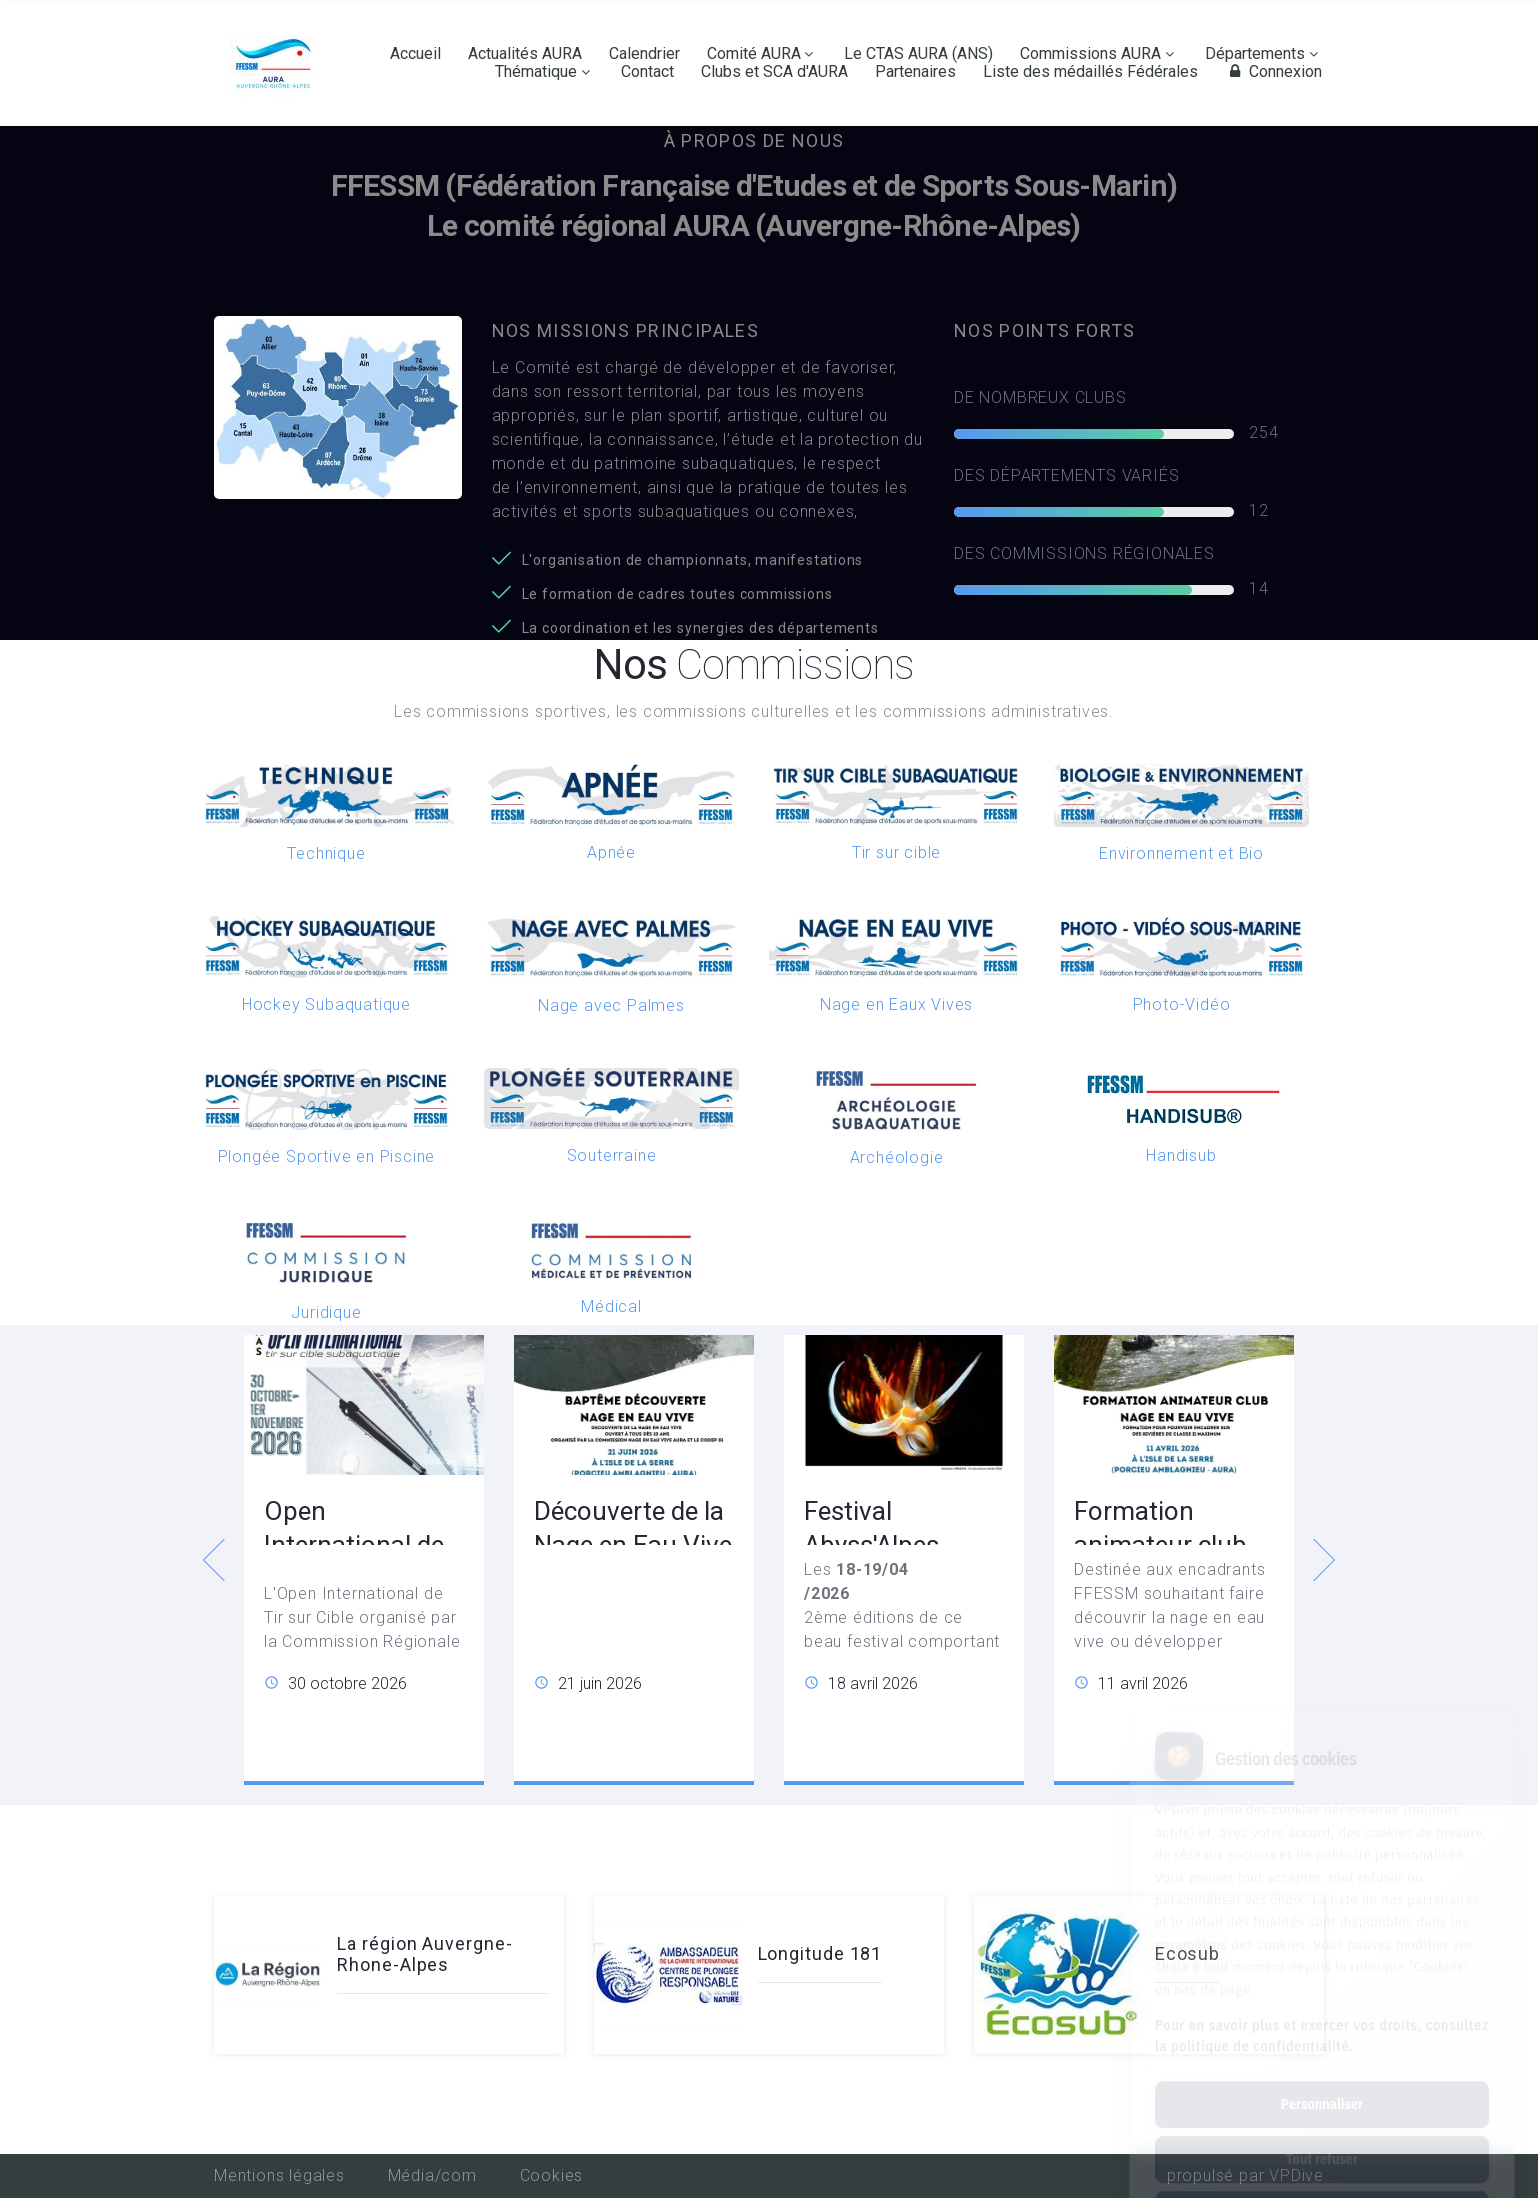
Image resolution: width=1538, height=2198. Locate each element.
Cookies (552, 2175)
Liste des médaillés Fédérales (1090, 72)
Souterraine (612, 1155)
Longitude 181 (820, 1953)
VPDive (1296, 2175)
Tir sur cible (896, 852)
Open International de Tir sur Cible (354, 1545)
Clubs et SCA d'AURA (774, 72)
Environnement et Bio (1181, 853)
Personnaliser (1322, 2015)
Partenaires (915, 72)
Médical (611, 1306)
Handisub (1181, 1155)
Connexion (1273, 72)
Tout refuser (1322, 2070)
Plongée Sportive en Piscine (327, 1156)
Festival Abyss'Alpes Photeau (871, 1545)
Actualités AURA (525, 54)
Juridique (326, 1312)
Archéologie (897, 1157)
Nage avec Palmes (611, 1005)
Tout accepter (1321, 2125)
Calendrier (644, 54)
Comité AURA (754, 54)
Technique (326, 853)
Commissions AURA (1090, 54)
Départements (1255, 54)
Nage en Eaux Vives (896, 1004)
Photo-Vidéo (1182, 1004)
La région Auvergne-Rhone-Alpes (424, 1954)
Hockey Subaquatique (326, 1004)
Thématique (536, 72)
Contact (647, 72)
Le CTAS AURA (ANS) (918, 54)
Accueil (415, 54)
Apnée (611, 852)
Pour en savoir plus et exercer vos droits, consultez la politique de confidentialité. (1322, 1946)
